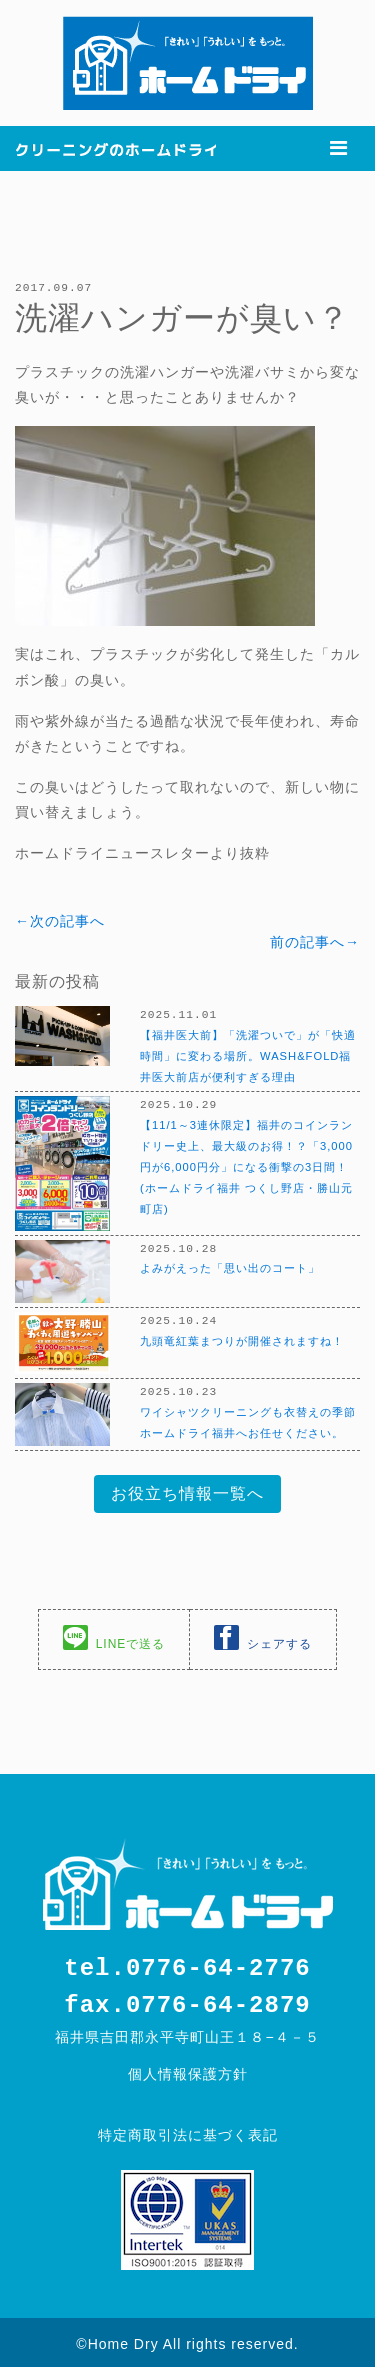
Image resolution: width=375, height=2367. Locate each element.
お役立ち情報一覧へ (187, 1491)
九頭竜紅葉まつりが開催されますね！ (242, 1338)
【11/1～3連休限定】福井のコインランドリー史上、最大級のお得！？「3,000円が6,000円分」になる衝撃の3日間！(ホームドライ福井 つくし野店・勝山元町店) (246, 1164)
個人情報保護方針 (188, 2070)
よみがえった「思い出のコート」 (230, 1265)
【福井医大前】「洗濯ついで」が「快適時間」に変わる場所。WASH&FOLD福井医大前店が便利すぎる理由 (248, 1054)
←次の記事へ (60, 920)
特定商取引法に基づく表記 (188, 2131)
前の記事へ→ (315, 941)
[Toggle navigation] (338, 148)
